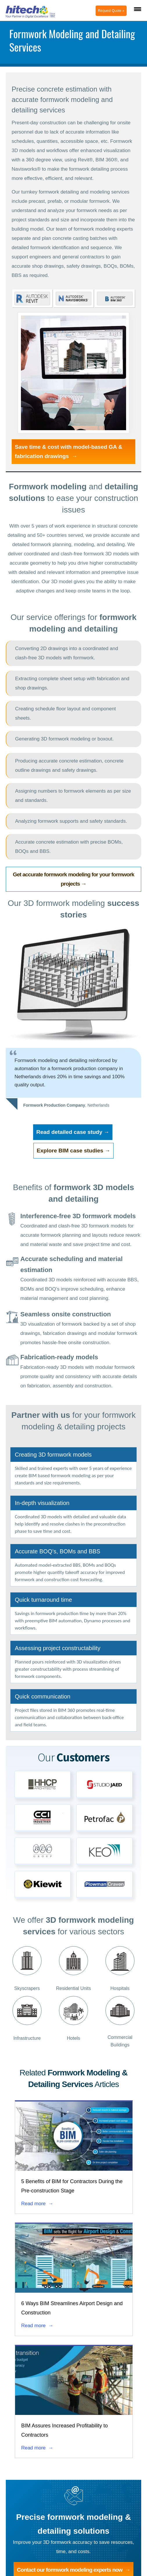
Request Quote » (111, 11)
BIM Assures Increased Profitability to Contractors (64, 2430)
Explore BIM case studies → (73, 1150)
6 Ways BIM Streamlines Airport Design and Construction (72, 2308)
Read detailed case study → (72, 1132)
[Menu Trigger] (137, 8)
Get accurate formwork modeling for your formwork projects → (73, 879)
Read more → (37, 2203)
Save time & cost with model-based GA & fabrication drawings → (68, 451)
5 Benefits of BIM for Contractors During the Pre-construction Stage (72, 2186)
